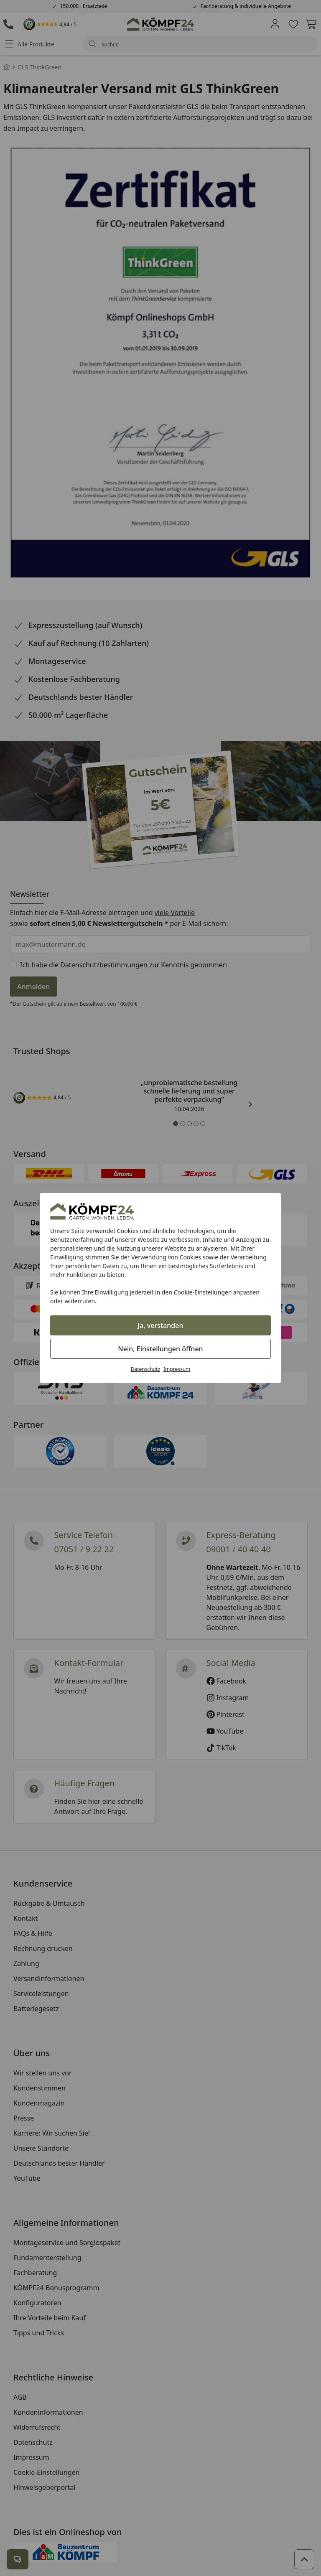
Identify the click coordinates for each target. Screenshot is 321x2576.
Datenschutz (145, 1369)
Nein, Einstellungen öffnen (160, 1348)
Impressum (176, 1369)
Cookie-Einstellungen (203, 1292)
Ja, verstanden (160, 1325)
